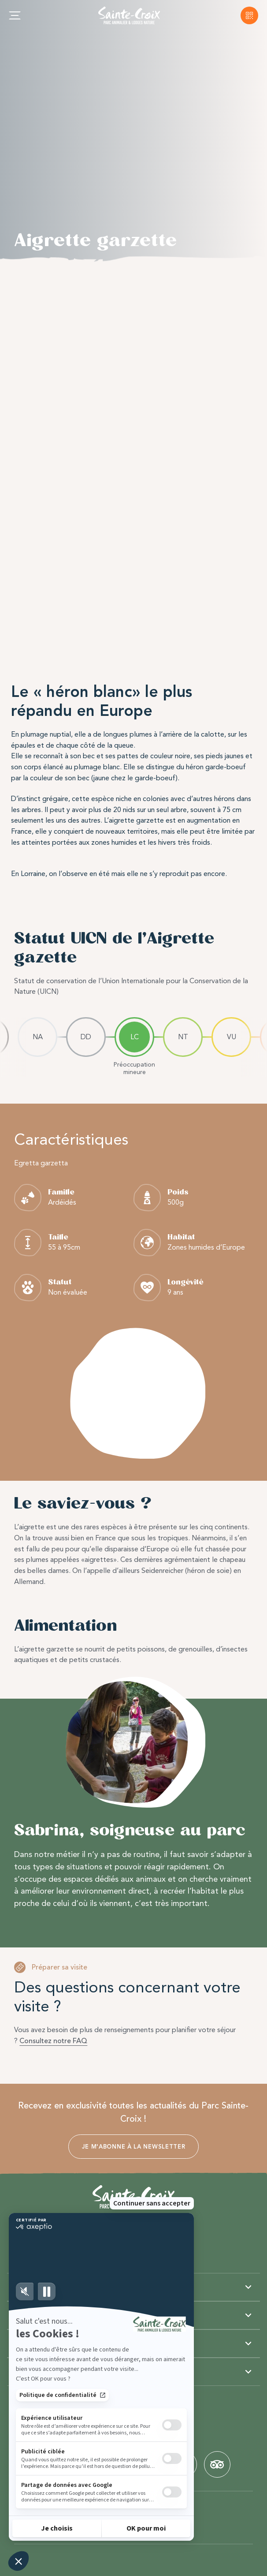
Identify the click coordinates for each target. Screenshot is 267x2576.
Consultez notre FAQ (53, 2041)
